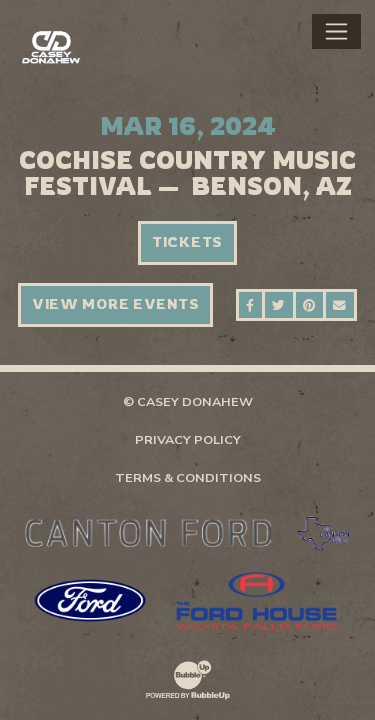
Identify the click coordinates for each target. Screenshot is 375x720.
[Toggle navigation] (336, 31)
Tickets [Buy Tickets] (187, 242)
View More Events (116, 304)
